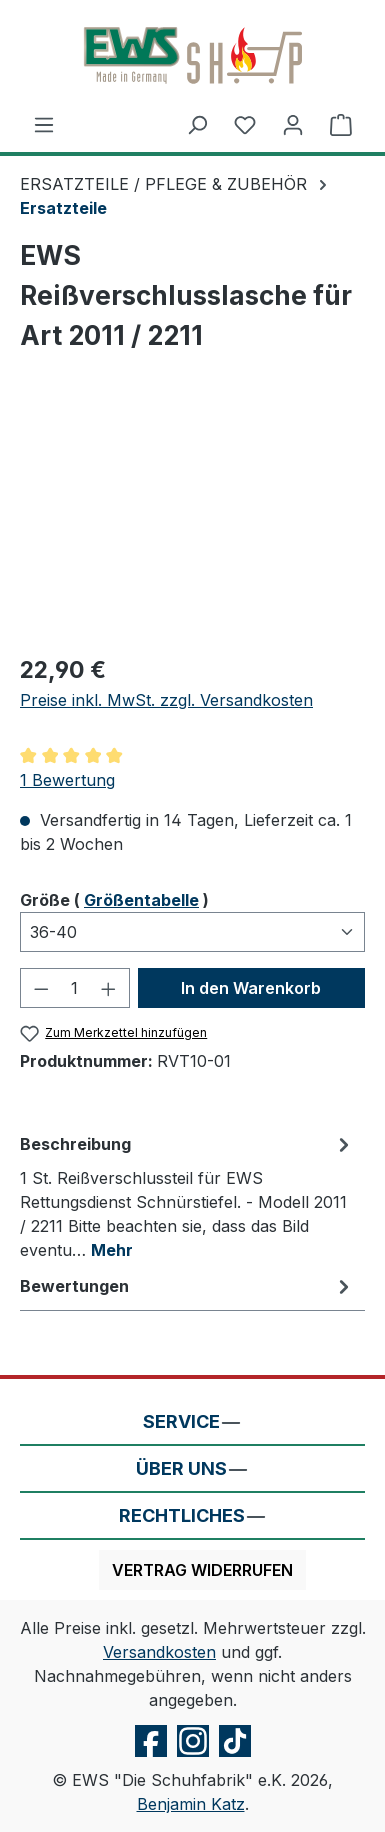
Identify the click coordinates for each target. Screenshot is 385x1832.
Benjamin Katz (191, 1804)
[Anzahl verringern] (41, 988)
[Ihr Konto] (293, 124)
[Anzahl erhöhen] (109, 988)
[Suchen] (197, 124)
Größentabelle (141, 900)
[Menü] (44, 124)
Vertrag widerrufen (202, 1570)
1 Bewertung (67, 780)
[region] (192, 524)
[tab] (187, 1196)
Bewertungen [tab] (187, 1286)
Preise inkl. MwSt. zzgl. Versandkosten (166, 700)
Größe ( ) (114, 899)
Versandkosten (159, 1652)
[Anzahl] (75, 988)
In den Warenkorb (251, 988)
